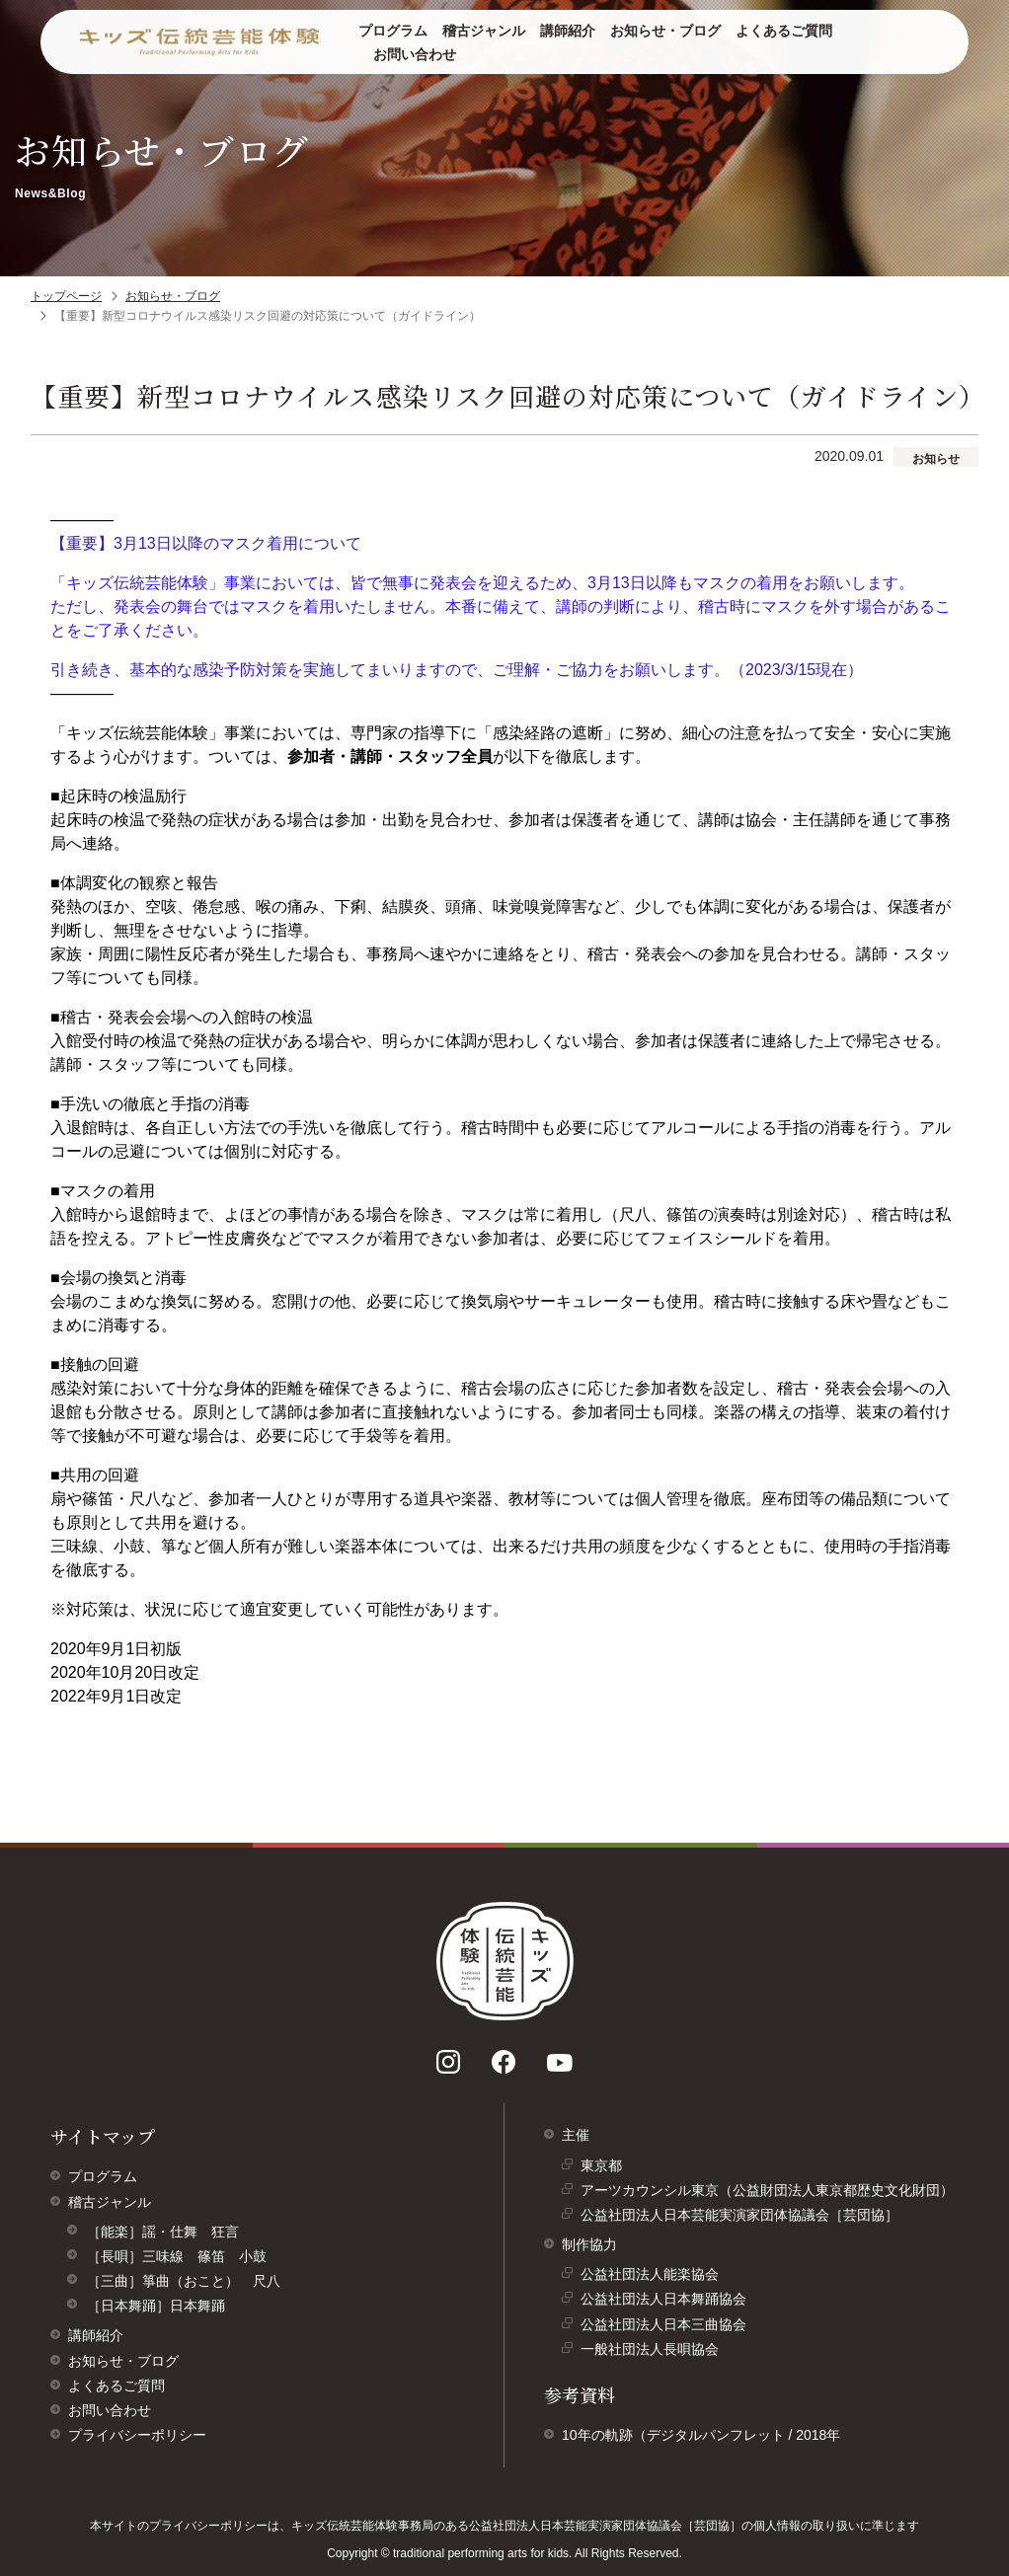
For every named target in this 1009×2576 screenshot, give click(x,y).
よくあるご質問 (784, 30)
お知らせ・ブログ (665, 30)
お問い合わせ (414, 54)
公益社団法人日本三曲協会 (668, 2326)
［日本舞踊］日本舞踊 (156, 2305)
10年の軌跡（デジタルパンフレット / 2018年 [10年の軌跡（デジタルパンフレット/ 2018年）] (701, 2435)
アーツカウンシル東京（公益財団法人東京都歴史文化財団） (772, 2192)
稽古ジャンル (483, 30)
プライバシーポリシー (137, 2435)
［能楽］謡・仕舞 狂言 (163, 2231)
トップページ (66, 296)
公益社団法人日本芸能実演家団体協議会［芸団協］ (744, 2217)
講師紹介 (567, 30)
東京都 (606, 2168)
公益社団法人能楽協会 (655, 2276)
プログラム (392, 30)
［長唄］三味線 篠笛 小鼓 (177, 2256)
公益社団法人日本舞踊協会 (668, 2301)
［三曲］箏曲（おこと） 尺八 (183, 2281)
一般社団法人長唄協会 (655, 2351)
